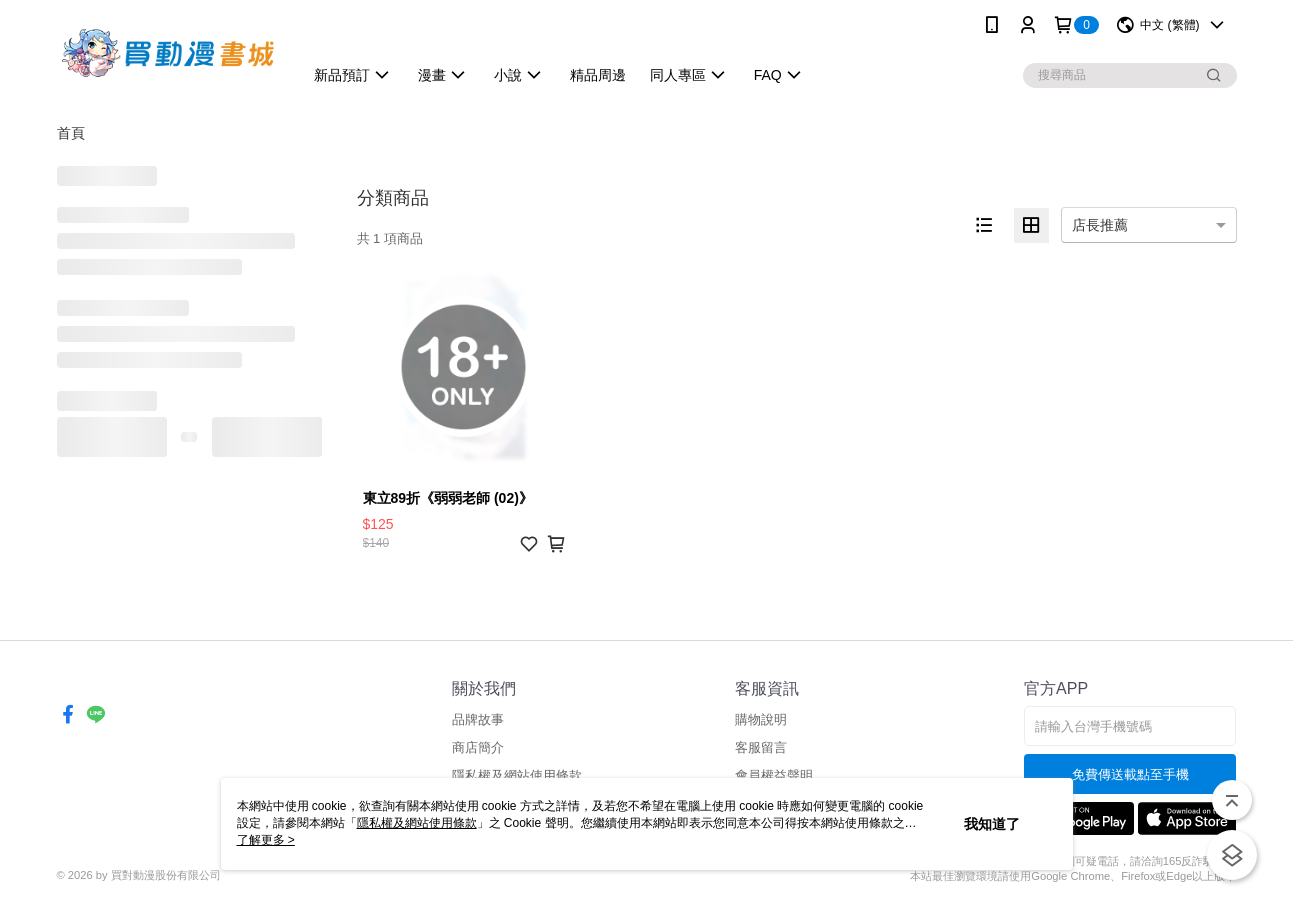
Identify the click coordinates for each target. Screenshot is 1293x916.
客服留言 (761, 747)
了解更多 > (266, 840)
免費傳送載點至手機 (1130, 774)
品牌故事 (478, 719)
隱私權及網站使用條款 (517, 775)
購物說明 (761, 719)
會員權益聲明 (774, 775)
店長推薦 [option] (1100, 225)
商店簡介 (478, 747)
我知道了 (992, 824)
